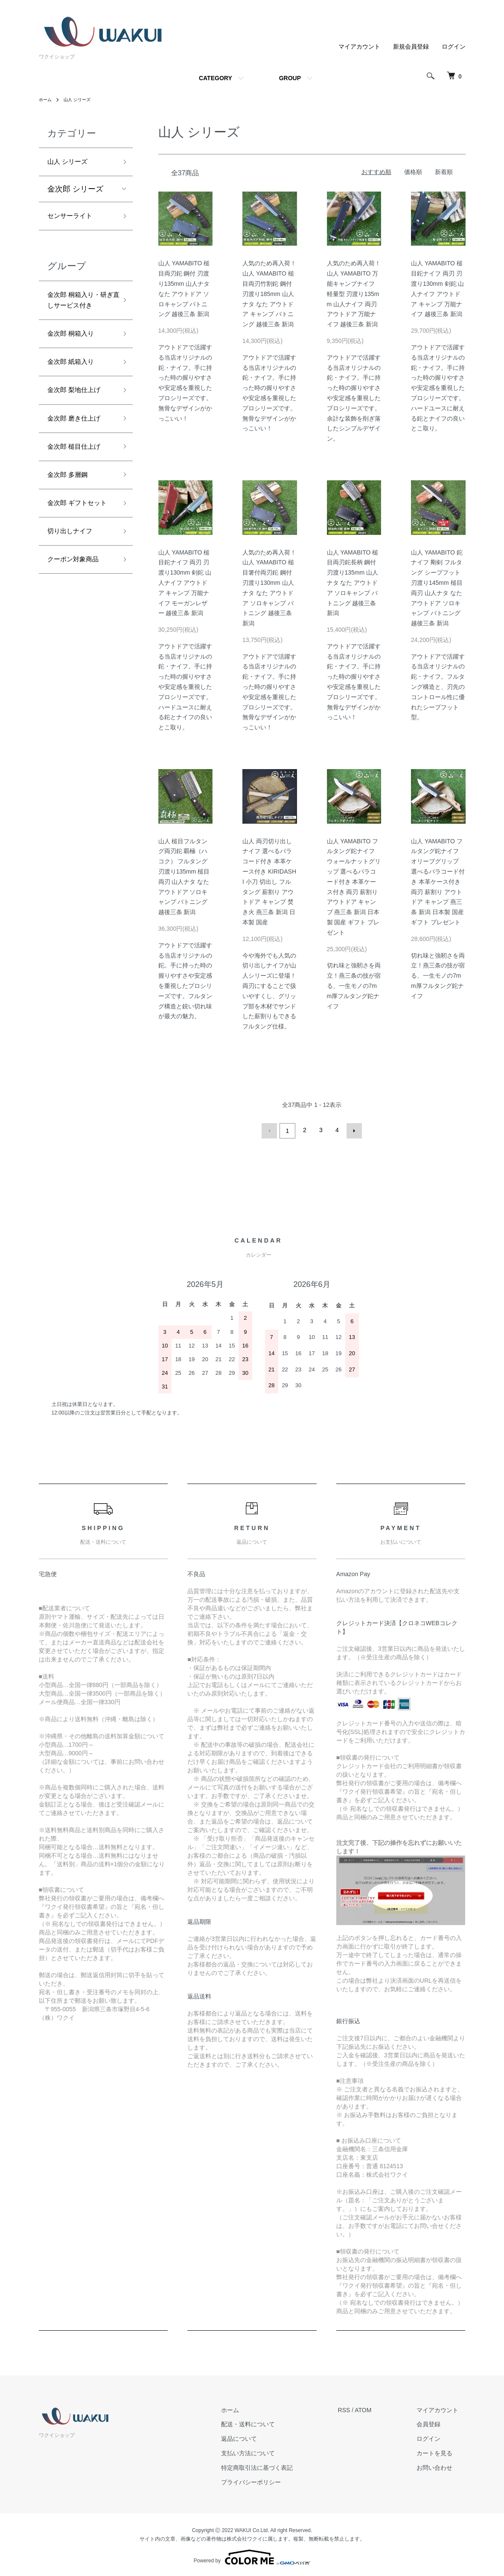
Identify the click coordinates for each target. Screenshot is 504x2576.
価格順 (413, 171)
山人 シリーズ (82, 99)
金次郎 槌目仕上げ (79, 479)
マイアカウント (359, 46)
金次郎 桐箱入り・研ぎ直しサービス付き (79, 313)
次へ (352, 1130)
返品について (259, 2437)
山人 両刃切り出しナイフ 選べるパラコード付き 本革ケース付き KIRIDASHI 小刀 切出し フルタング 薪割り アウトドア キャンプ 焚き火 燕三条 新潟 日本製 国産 (269, 882)
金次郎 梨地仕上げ (79, 418)
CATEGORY (215, 78)
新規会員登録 (411, 46)
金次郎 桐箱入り (75, 357)
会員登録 (436, 2422)
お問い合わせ (442, 2465)
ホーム (46, 99)
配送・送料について (268, 2422)
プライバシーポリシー (271, 2480)
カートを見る (442, 2451)
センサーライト (74, 219)
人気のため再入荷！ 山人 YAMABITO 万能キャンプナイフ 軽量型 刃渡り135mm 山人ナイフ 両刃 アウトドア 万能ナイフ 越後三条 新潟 (354, 294)
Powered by (252, 2555)
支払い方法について (268, 2451)
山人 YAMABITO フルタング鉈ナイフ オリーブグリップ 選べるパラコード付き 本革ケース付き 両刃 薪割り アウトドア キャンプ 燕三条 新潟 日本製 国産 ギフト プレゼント (438, 882)
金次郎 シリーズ (75, 191)
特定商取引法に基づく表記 (277, 2465)
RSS (358, 2408)
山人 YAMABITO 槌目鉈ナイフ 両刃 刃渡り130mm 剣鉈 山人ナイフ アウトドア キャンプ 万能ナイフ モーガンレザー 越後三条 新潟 (184, 583)
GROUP (290, 78)
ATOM (376, 2408)
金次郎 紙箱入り (75, 387)
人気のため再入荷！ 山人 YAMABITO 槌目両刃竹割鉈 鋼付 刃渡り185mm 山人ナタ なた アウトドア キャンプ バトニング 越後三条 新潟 (269, 294)
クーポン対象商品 (78, 614)
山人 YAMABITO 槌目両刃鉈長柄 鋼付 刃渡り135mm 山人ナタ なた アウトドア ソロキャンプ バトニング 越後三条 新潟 (353, 583)
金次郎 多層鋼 (71, 510)
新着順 (444, 171)
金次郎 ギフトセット (79, 547)
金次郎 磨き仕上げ (79, 448)
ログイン (454, 46)
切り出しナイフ (74, 584)
